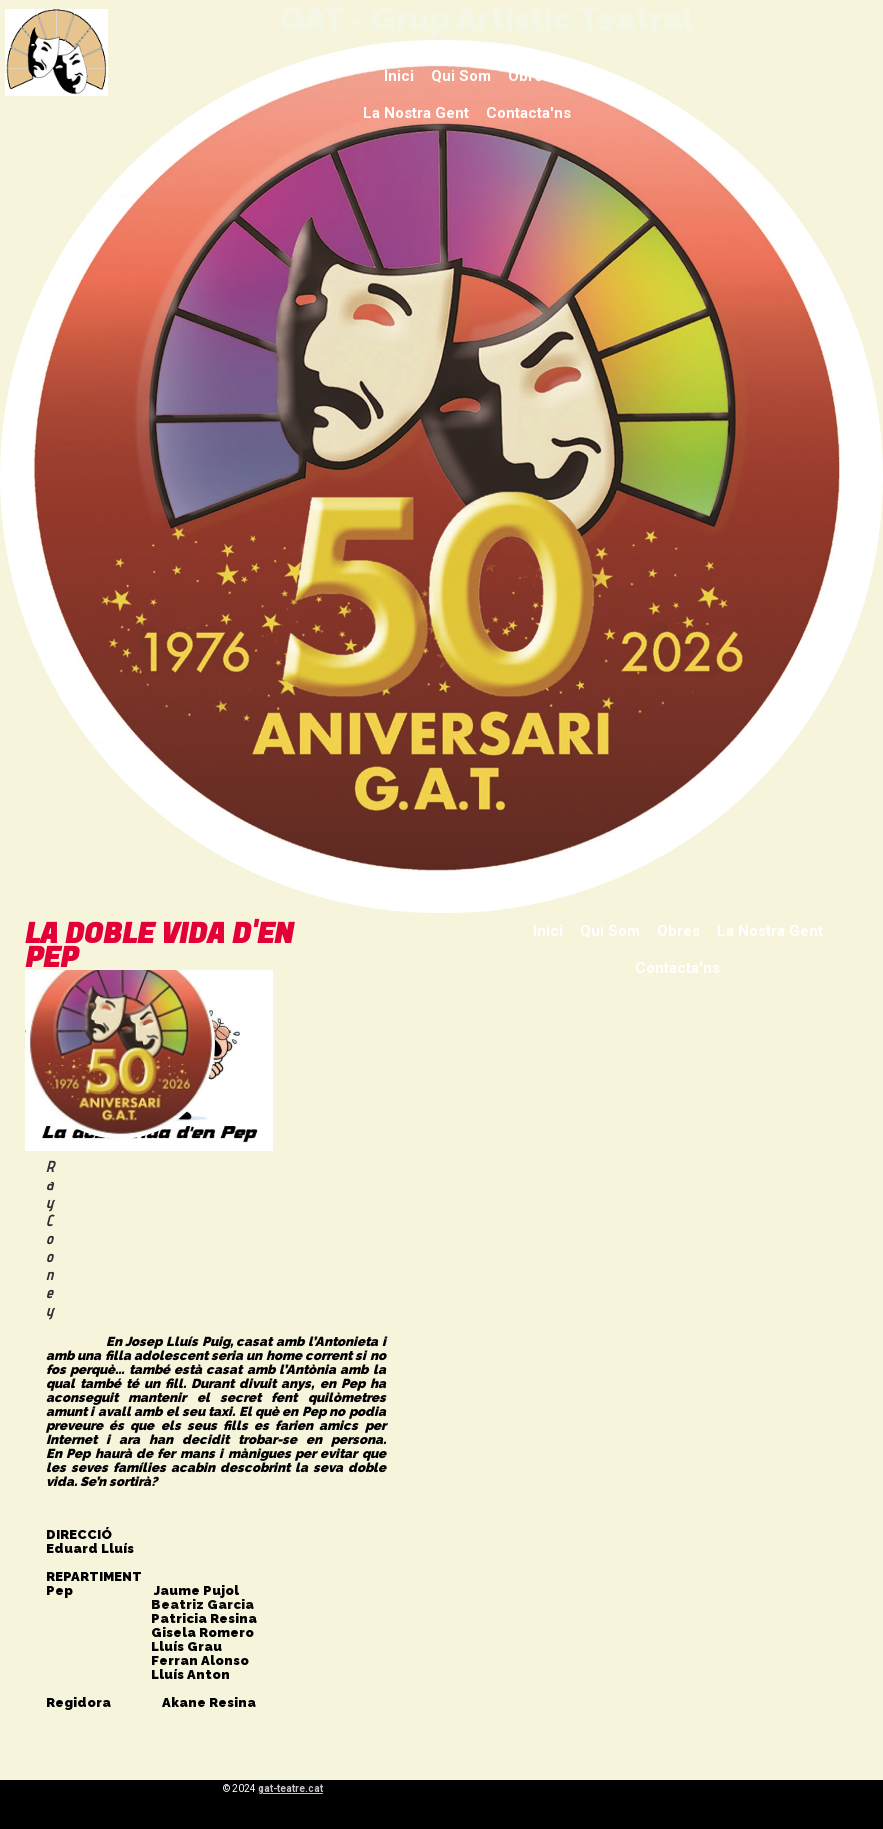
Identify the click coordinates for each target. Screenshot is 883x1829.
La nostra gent (416, 113)
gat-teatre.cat (290, 1788)
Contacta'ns (528, 113)
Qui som (461, 76)
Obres (529, 76)
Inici (399, 76)
